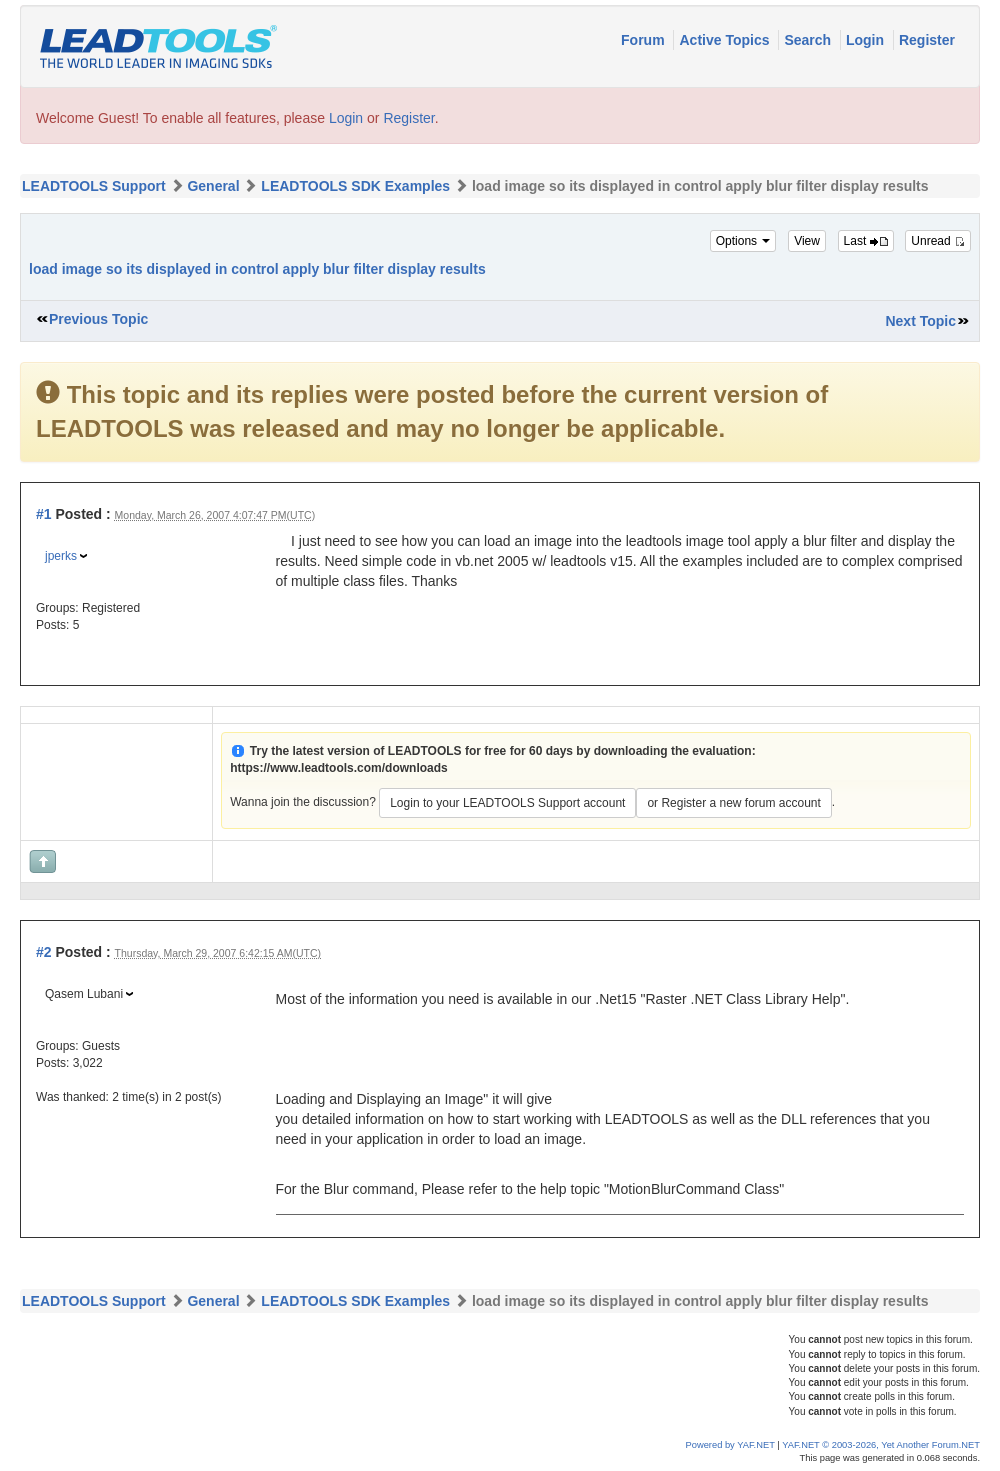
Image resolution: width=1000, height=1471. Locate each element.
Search (809, 40)
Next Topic (920, 321)
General (213, 186)
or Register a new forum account (733, 803)
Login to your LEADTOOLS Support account (507, 803)
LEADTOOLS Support (94, 186)
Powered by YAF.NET (730, 1445)
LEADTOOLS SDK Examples (355, 186)
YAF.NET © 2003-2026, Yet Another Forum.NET (881, 1445)
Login (867, 40)
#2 (44, 952)
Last (866, 241)
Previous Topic (98, 319)
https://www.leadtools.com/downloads (339, 768)
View (807, 241)
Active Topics (726, 40)
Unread (938, 241)
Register (927, 40)
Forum (644, 40)
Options (743, 241)
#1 (44, 514)
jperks (61, 556)
